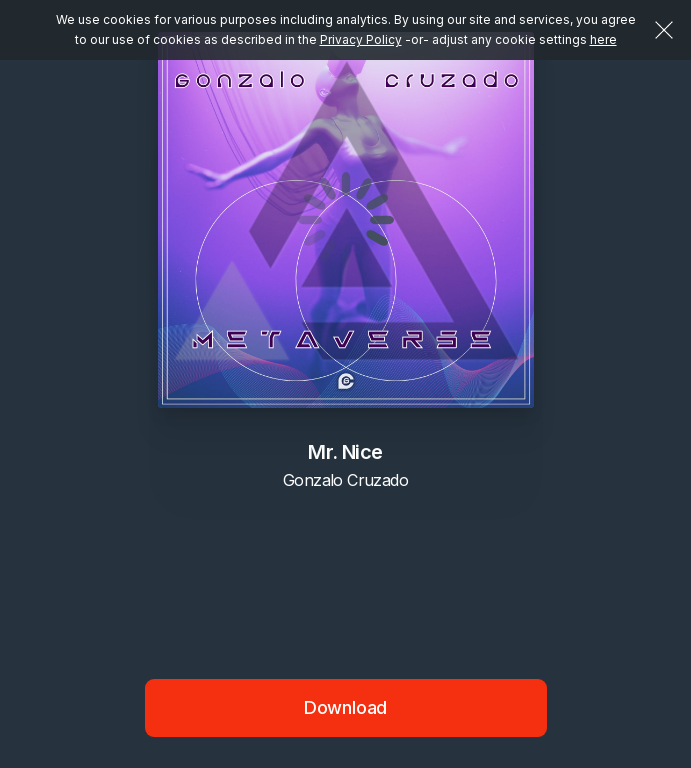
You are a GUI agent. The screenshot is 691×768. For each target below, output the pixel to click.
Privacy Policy (361, 39)
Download (346, 707)
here (603, 39)
